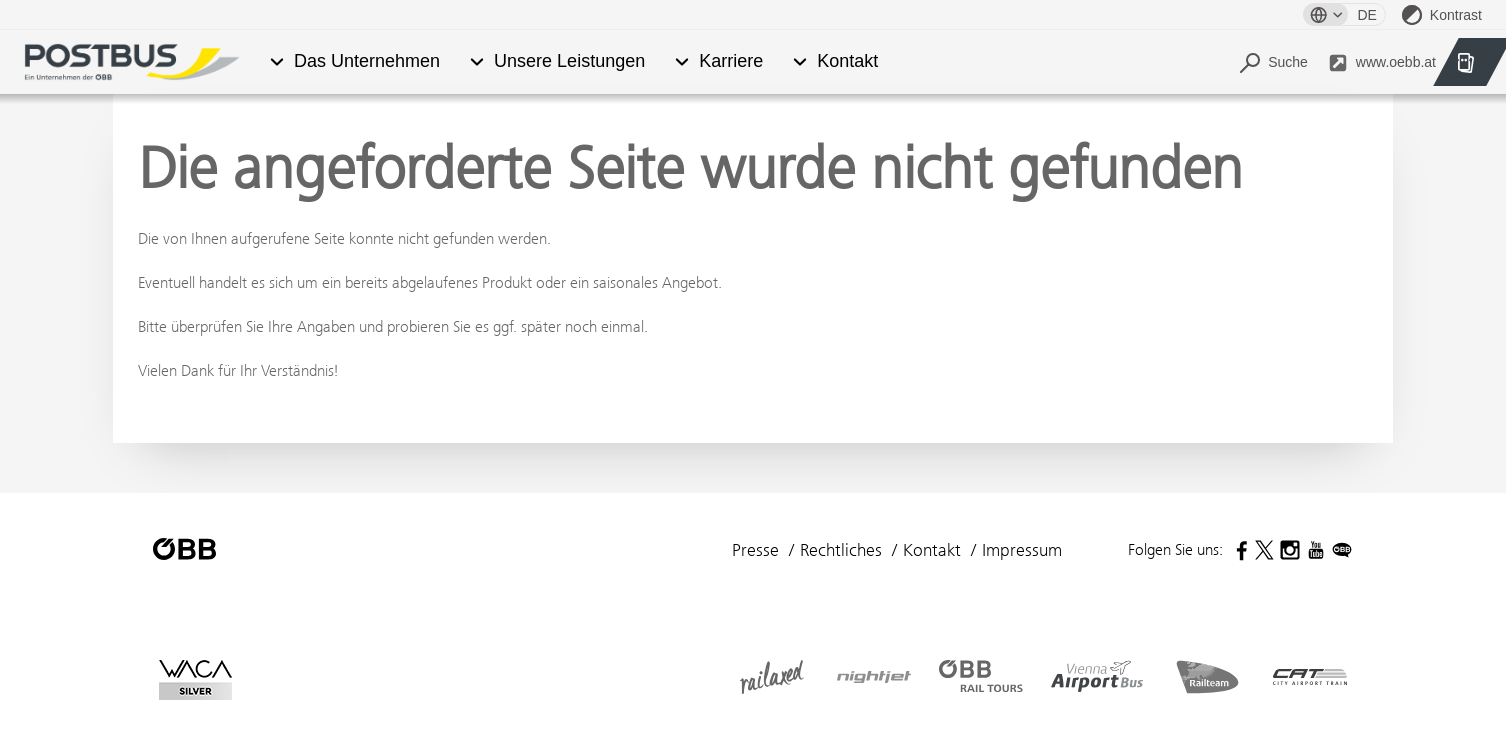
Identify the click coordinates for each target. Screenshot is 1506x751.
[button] (276, 62)
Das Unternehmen (367, 61)
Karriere (731, 61)
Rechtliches (841, 550)
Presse (755, 550)
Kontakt (847, 61)
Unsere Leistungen (569, 61)
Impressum (1022, 550)
